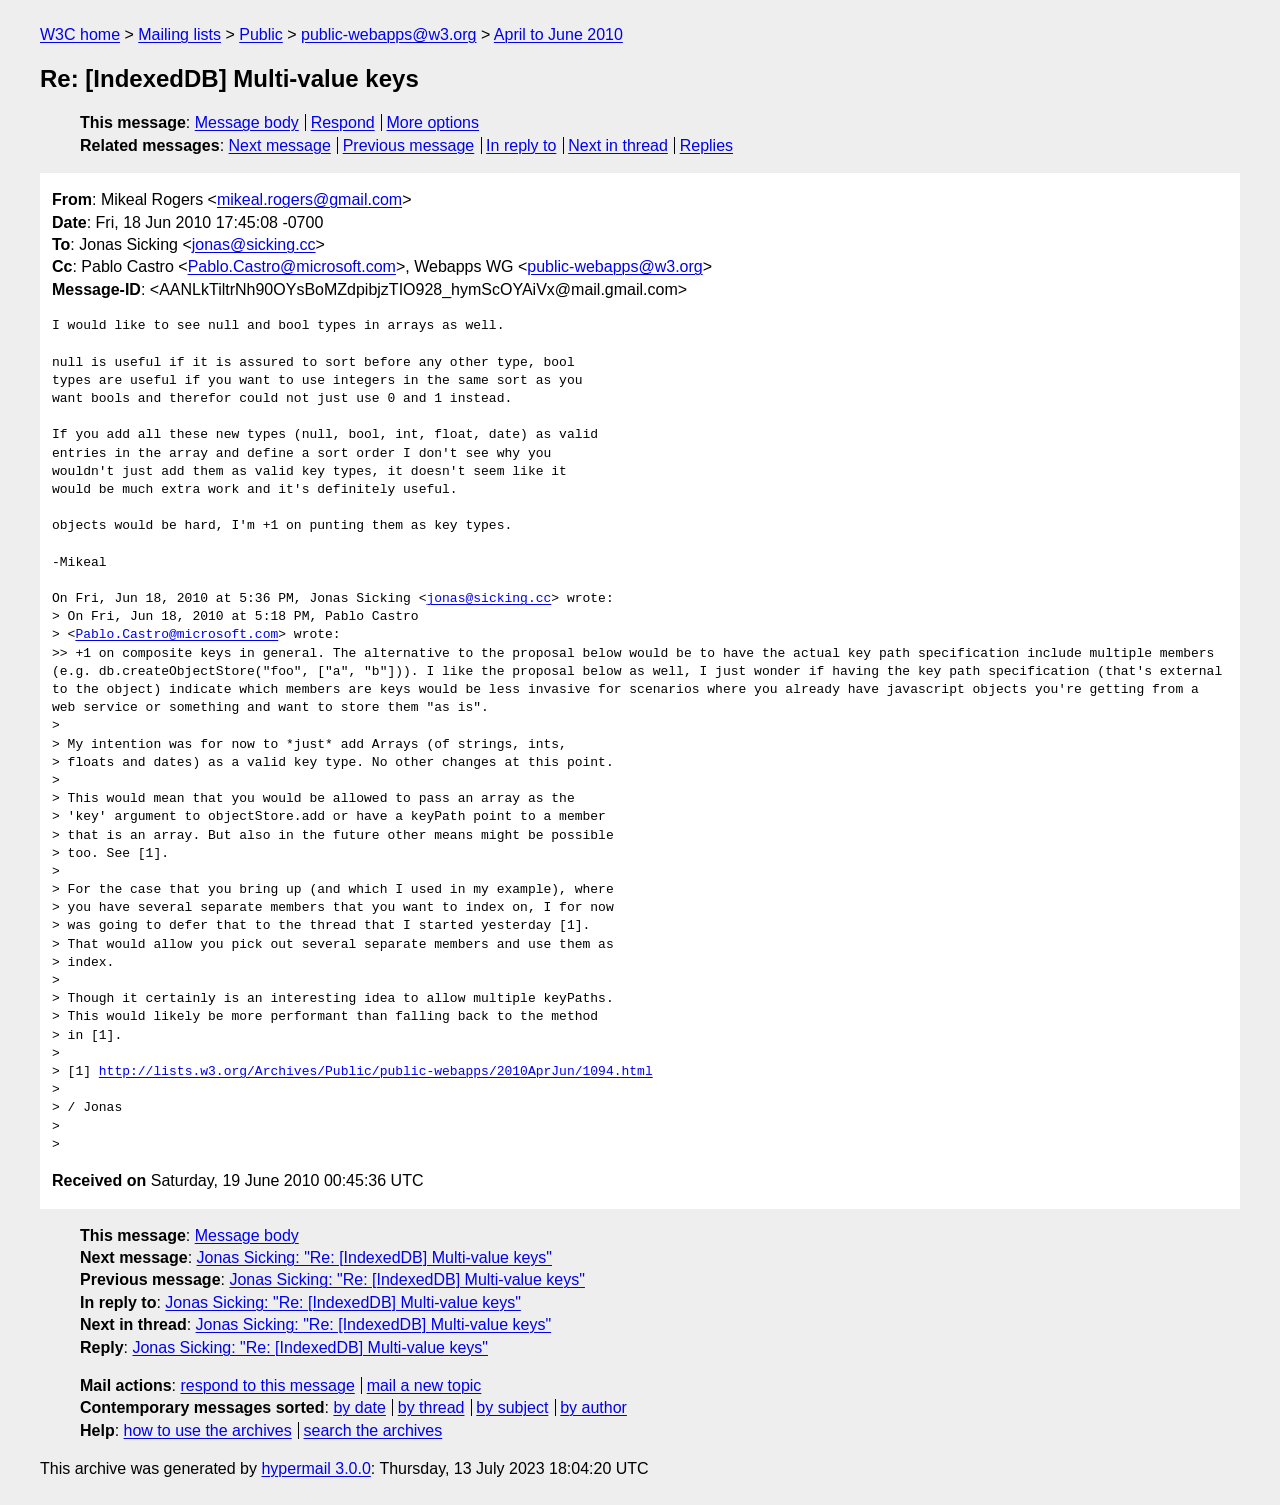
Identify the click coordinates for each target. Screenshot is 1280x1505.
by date (359, 1407)
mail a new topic (424, 1385)
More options (433, 122)
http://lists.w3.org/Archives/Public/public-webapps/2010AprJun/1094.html (376, 1072)
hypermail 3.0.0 (315, 1468)
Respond (343, 122)
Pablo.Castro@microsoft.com (292, 266)
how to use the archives (208, 1430)
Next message (280, 145)
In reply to (521, 145)
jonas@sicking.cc (254, 244)
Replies (706, 145)
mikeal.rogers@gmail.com (309, 199)
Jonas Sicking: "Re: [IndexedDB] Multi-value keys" (375, 1257)
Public (261, 34)
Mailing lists (179, 34)
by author (593, 1407)
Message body (247, 122)
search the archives (373, 1430)
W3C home (80, 34)
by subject (512, 1407)
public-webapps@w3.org (388, 34)
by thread (431, 1407)
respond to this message (267, 1385)
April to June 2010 (558, 34)
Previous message (409, 145)
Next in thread (618, 145)
